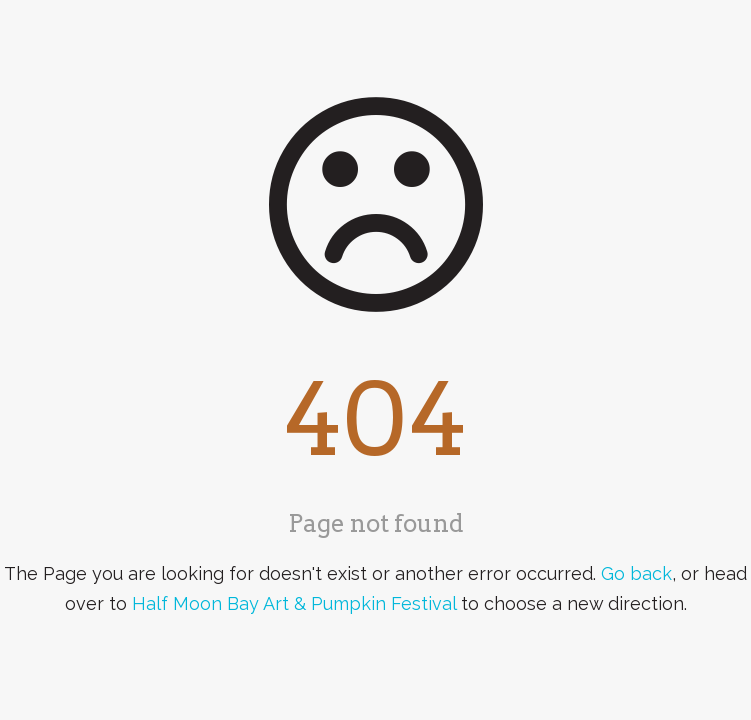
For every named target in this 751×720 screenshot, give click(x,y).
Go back (636, 573)
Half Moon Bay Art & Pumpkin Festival (294, 603)
